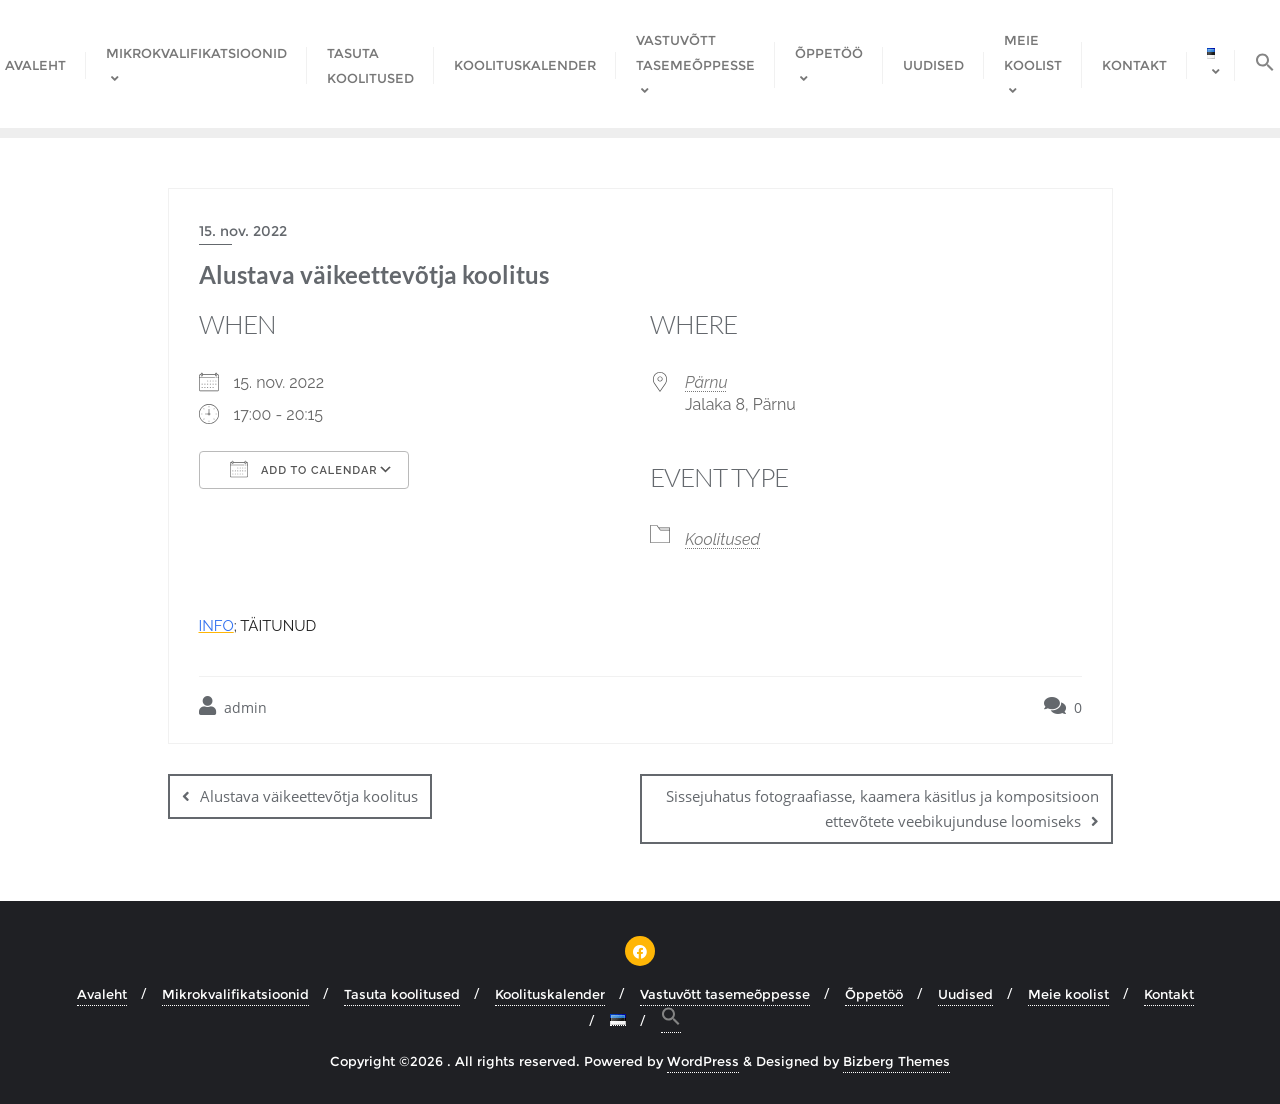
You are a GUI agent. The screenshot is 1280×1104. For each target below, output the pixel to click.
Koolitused (722, 539)
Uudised (965, 994)
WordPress (703, 1061)
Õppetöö (874, 994)
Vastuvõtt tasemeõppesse (725, 994)
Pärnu (706, 382)
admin (233, 706)
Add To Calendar (304, 469)
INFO (216, 626)
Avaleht (102, 994)
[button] (671, 1019)
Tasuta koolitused (402, 994)
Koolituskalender (550, 994)
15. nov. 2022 (243, 231)
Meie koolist (1068, 994)
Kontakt (1169, 994)
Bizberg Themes (896, 1061)
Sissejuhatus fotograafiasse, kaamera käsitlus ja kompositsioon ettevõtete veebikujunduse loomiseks (882, 808)
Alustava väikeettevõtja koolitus (309, 796)
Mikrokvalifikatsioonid (235, 994)
